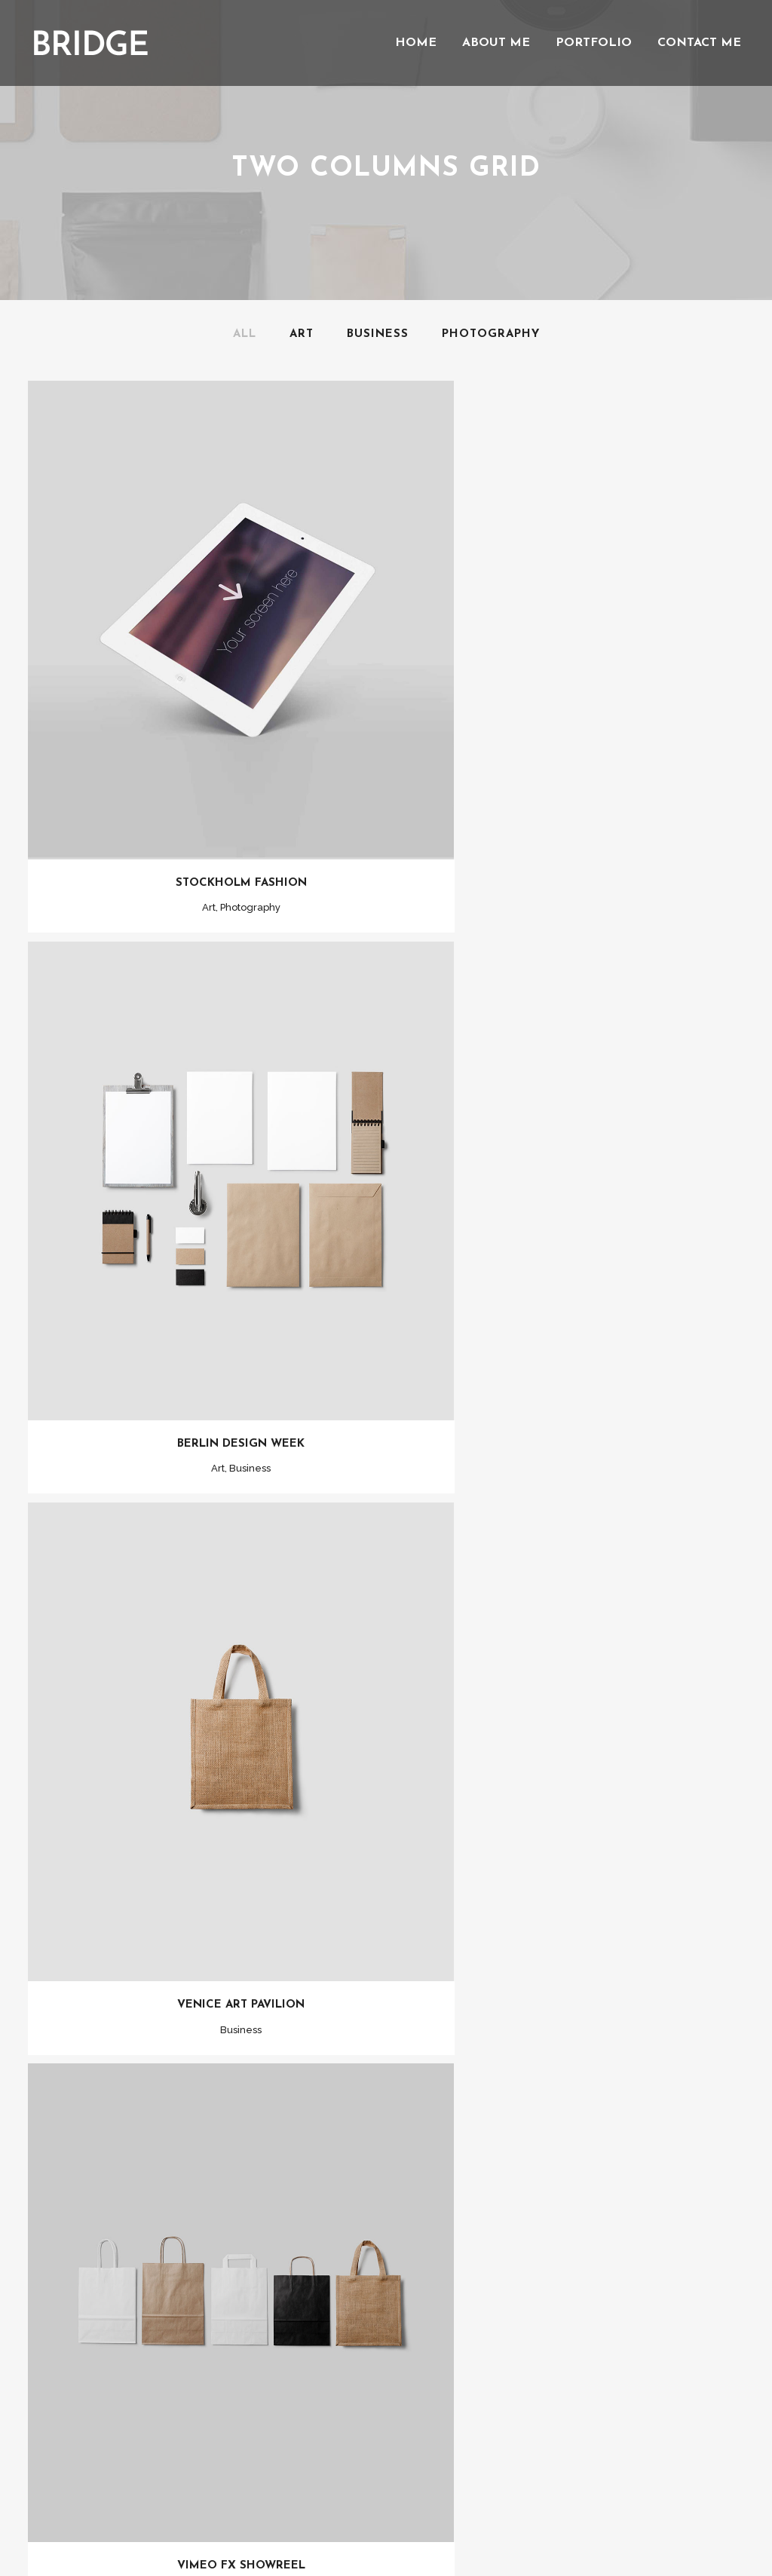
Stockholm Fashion (207, 807)
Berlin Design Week (566, 807)
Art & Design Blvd (565, 1758)
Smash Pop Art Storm (565, 2234)
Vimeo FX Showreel (565, 1282)
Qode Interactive (415, 2508)
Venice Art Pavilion (207, 1282)
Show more (386, 2329)
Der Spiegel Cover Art (207, 1758)
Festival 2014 (207, 2234)
